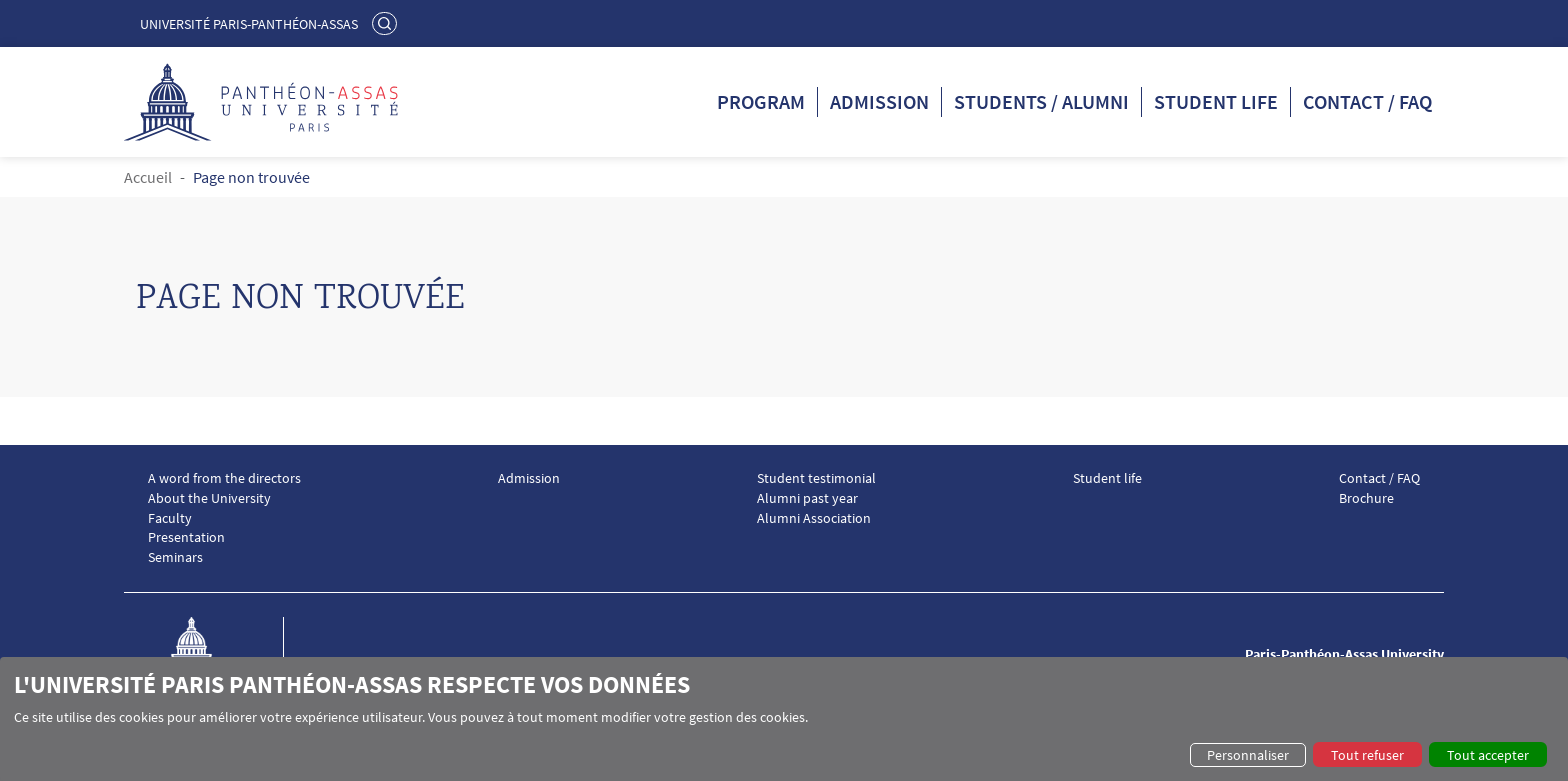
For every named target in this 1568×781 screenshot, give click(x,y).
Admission (879, 101)
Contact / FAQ (1367, 101)
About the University (209, 498)
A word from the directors (224, 478)
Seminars (175, 557)
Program (761, 101)
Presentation (186, 537)
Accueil (148, 177)
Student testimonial (816, 478)
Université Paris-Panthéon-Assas (249, 24)
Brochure (1366, 498)
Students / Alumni (1041, 101)
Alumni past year (807, 498)
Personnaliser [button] (1248, 755)
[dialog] (784, 719)
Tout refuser (1367, 755)
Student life (1216, 101)
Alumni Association (814, 518)
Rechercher (387, 23)
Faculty (170, 518)
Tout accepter (1488, 755)
